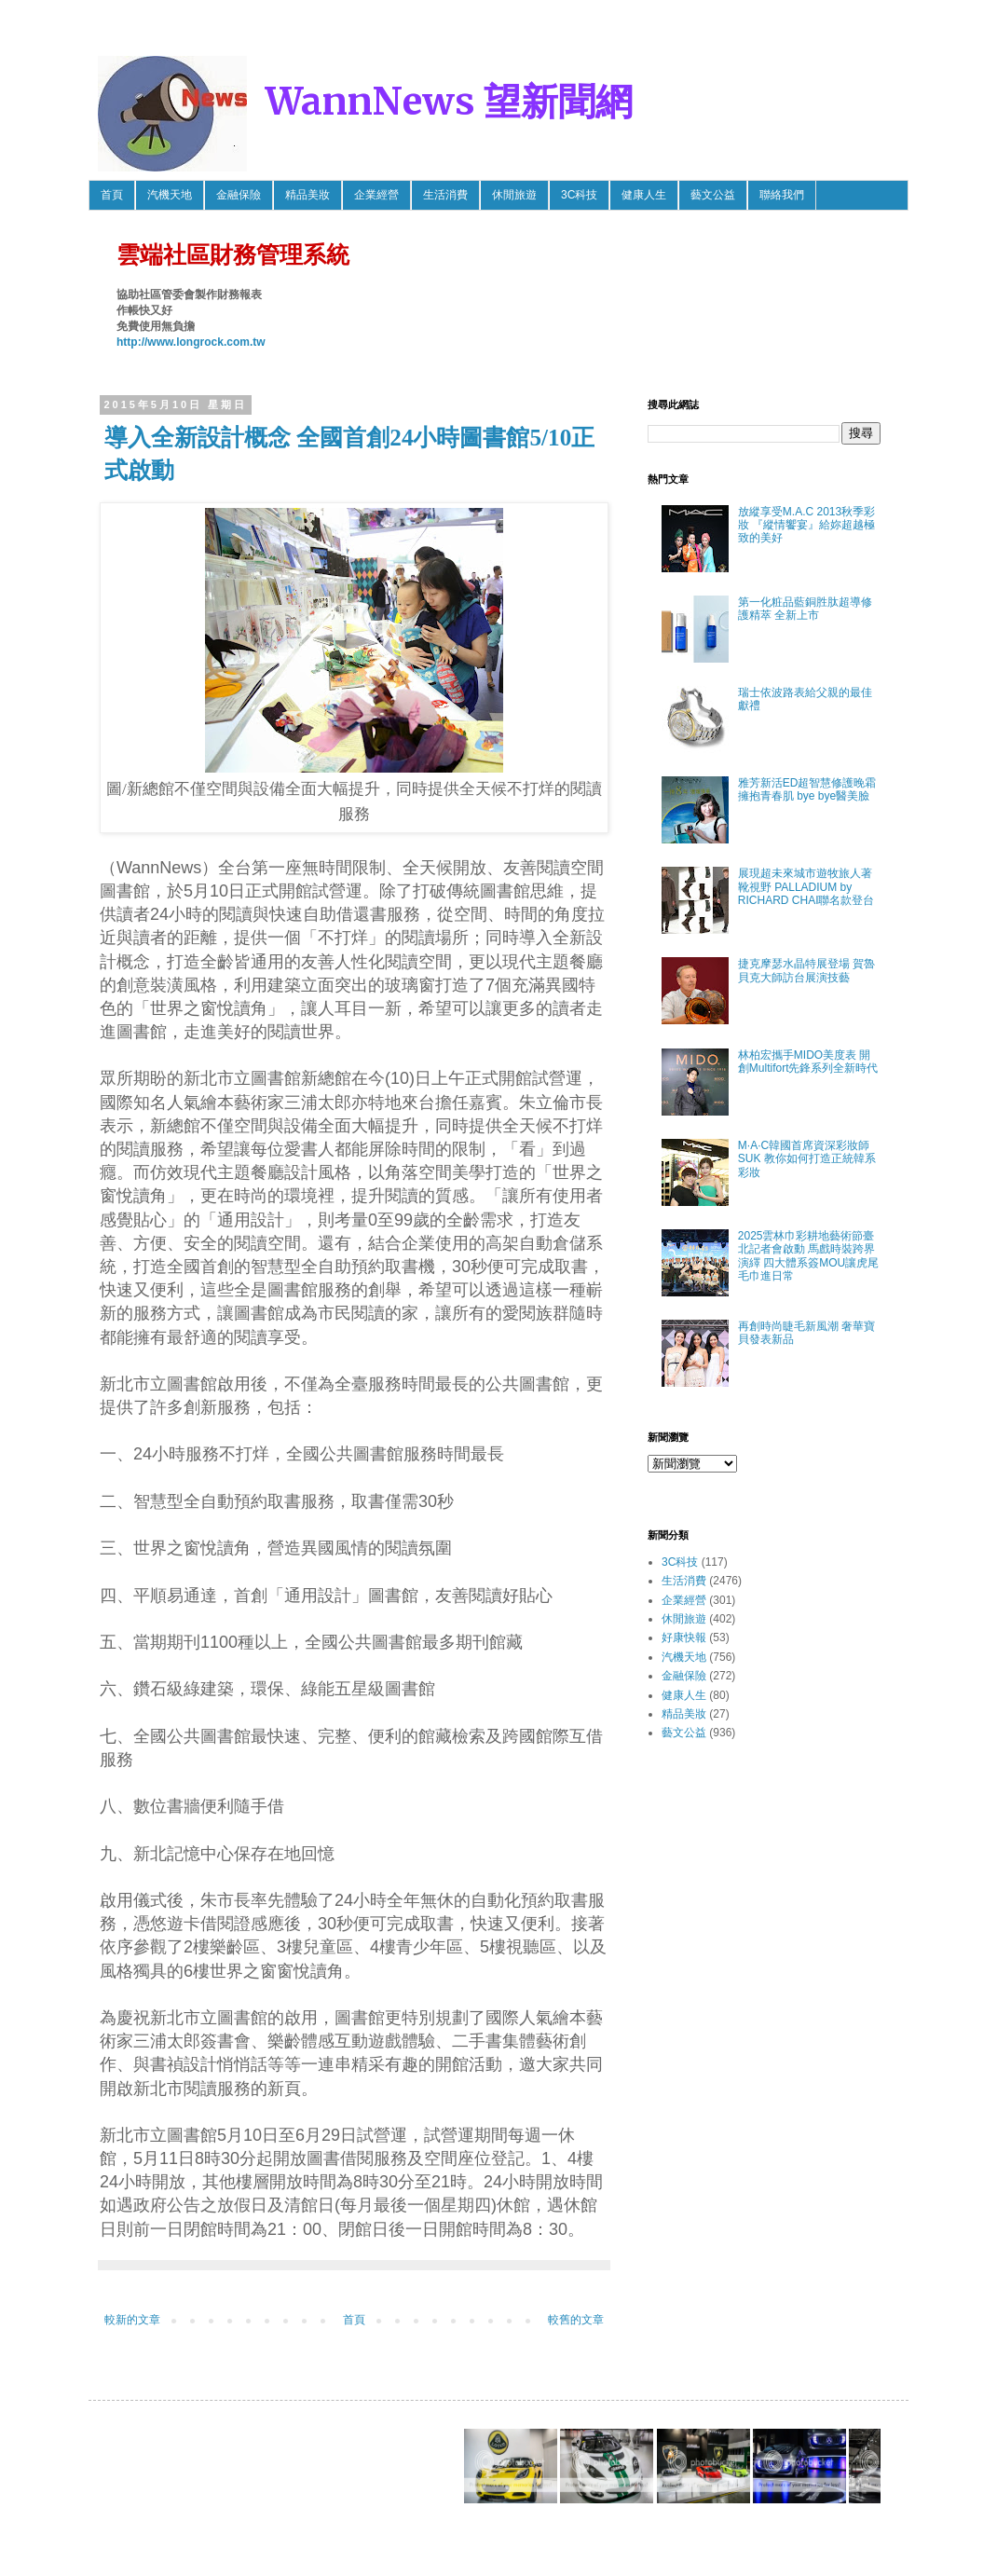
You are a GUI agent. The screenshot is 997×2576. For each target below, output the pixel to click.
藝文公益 (712, 194)
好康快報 (684, 1637)
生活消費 (445, 194)
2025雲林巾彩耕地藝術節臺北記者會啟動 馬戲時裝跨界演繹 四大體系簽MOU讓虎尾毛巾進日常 (808, 1255)
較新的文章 (132, 2319)
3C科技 (579, 194)
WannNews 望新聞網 (449, 101)
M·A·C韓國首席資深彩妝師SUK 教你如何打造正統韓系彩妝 (807, 1159)
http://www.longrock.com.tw (191, 342)
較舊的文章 (576, 2319)
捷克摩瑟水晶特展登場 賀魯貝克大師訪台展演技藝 (806, 970)
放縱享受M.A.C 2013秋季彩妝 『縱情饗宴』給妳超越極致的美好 (806, 525)
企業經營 (376, 194)
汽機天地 (169, 194)
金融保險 (238, 194)
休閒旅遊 (514, 194)
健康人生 (643, 194)
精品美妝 (307, 194)
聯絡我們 (781, 194)
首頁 (112, 194)
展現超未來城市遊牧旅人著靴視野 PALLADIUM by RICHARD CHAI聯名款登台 (806, 887)
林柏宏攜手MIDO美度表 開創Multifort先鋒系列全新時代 (808, 1061)
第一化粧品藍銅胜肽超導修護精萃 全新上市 (805, 609)
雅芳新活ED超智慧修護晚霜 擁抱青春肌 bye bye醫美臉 (807, 789)
